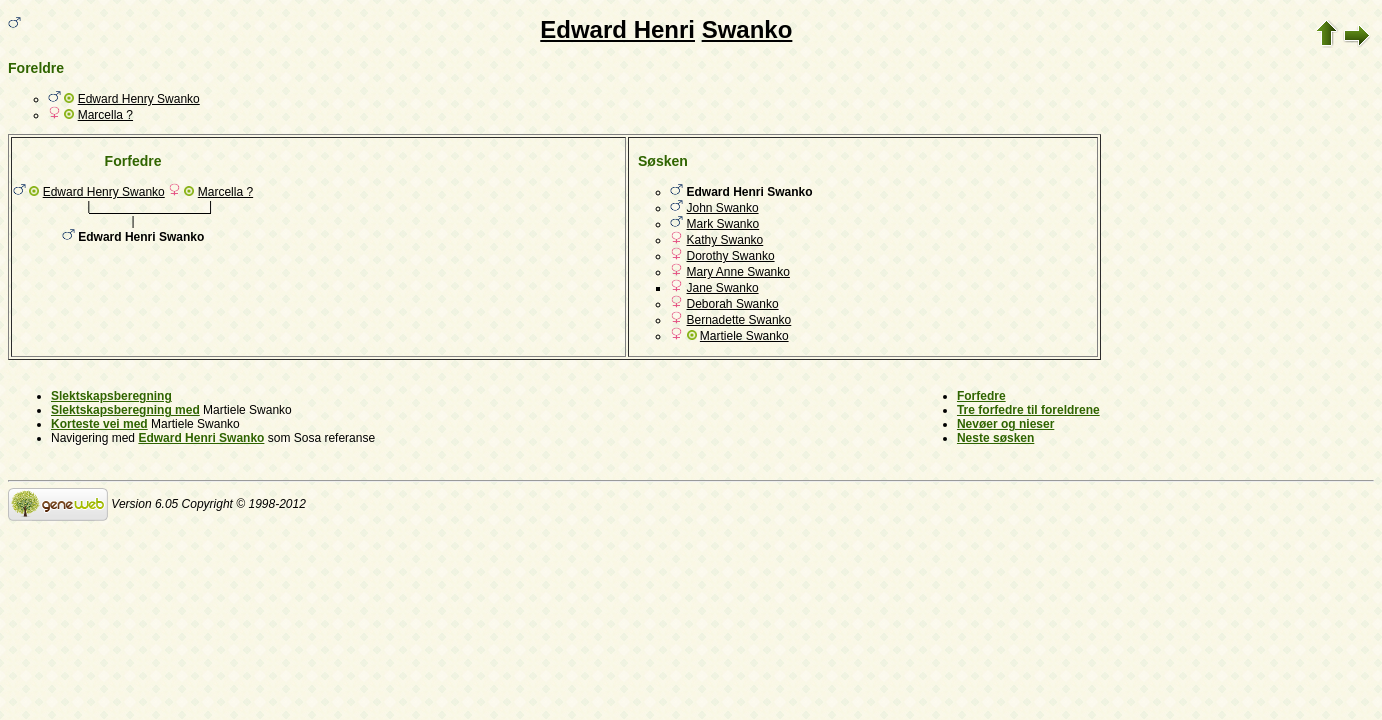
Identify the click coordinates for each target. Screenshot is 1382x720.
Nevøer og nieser (1005, 424)
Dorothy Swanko (731, 256)
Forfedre (981, 396)
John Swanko (723, 208)
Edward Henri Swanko (201, 438)
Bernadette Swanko (739, 320)
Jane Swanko (723, 288)
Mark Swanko (723, 224)
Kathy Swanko (725, 240)
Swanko (747, 29)
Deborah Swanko (733, 304)
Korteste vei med (99, 424)
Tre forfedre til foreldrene (1028, 410)
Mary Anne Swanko (738, 272)
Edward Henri (617, 29)
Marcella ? (105, 115)
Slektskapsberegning (111, 396)
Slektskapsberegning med (125, 410)
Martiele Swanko (744, 336)
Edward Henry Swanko (139, 99)
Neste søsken (995, 438)
